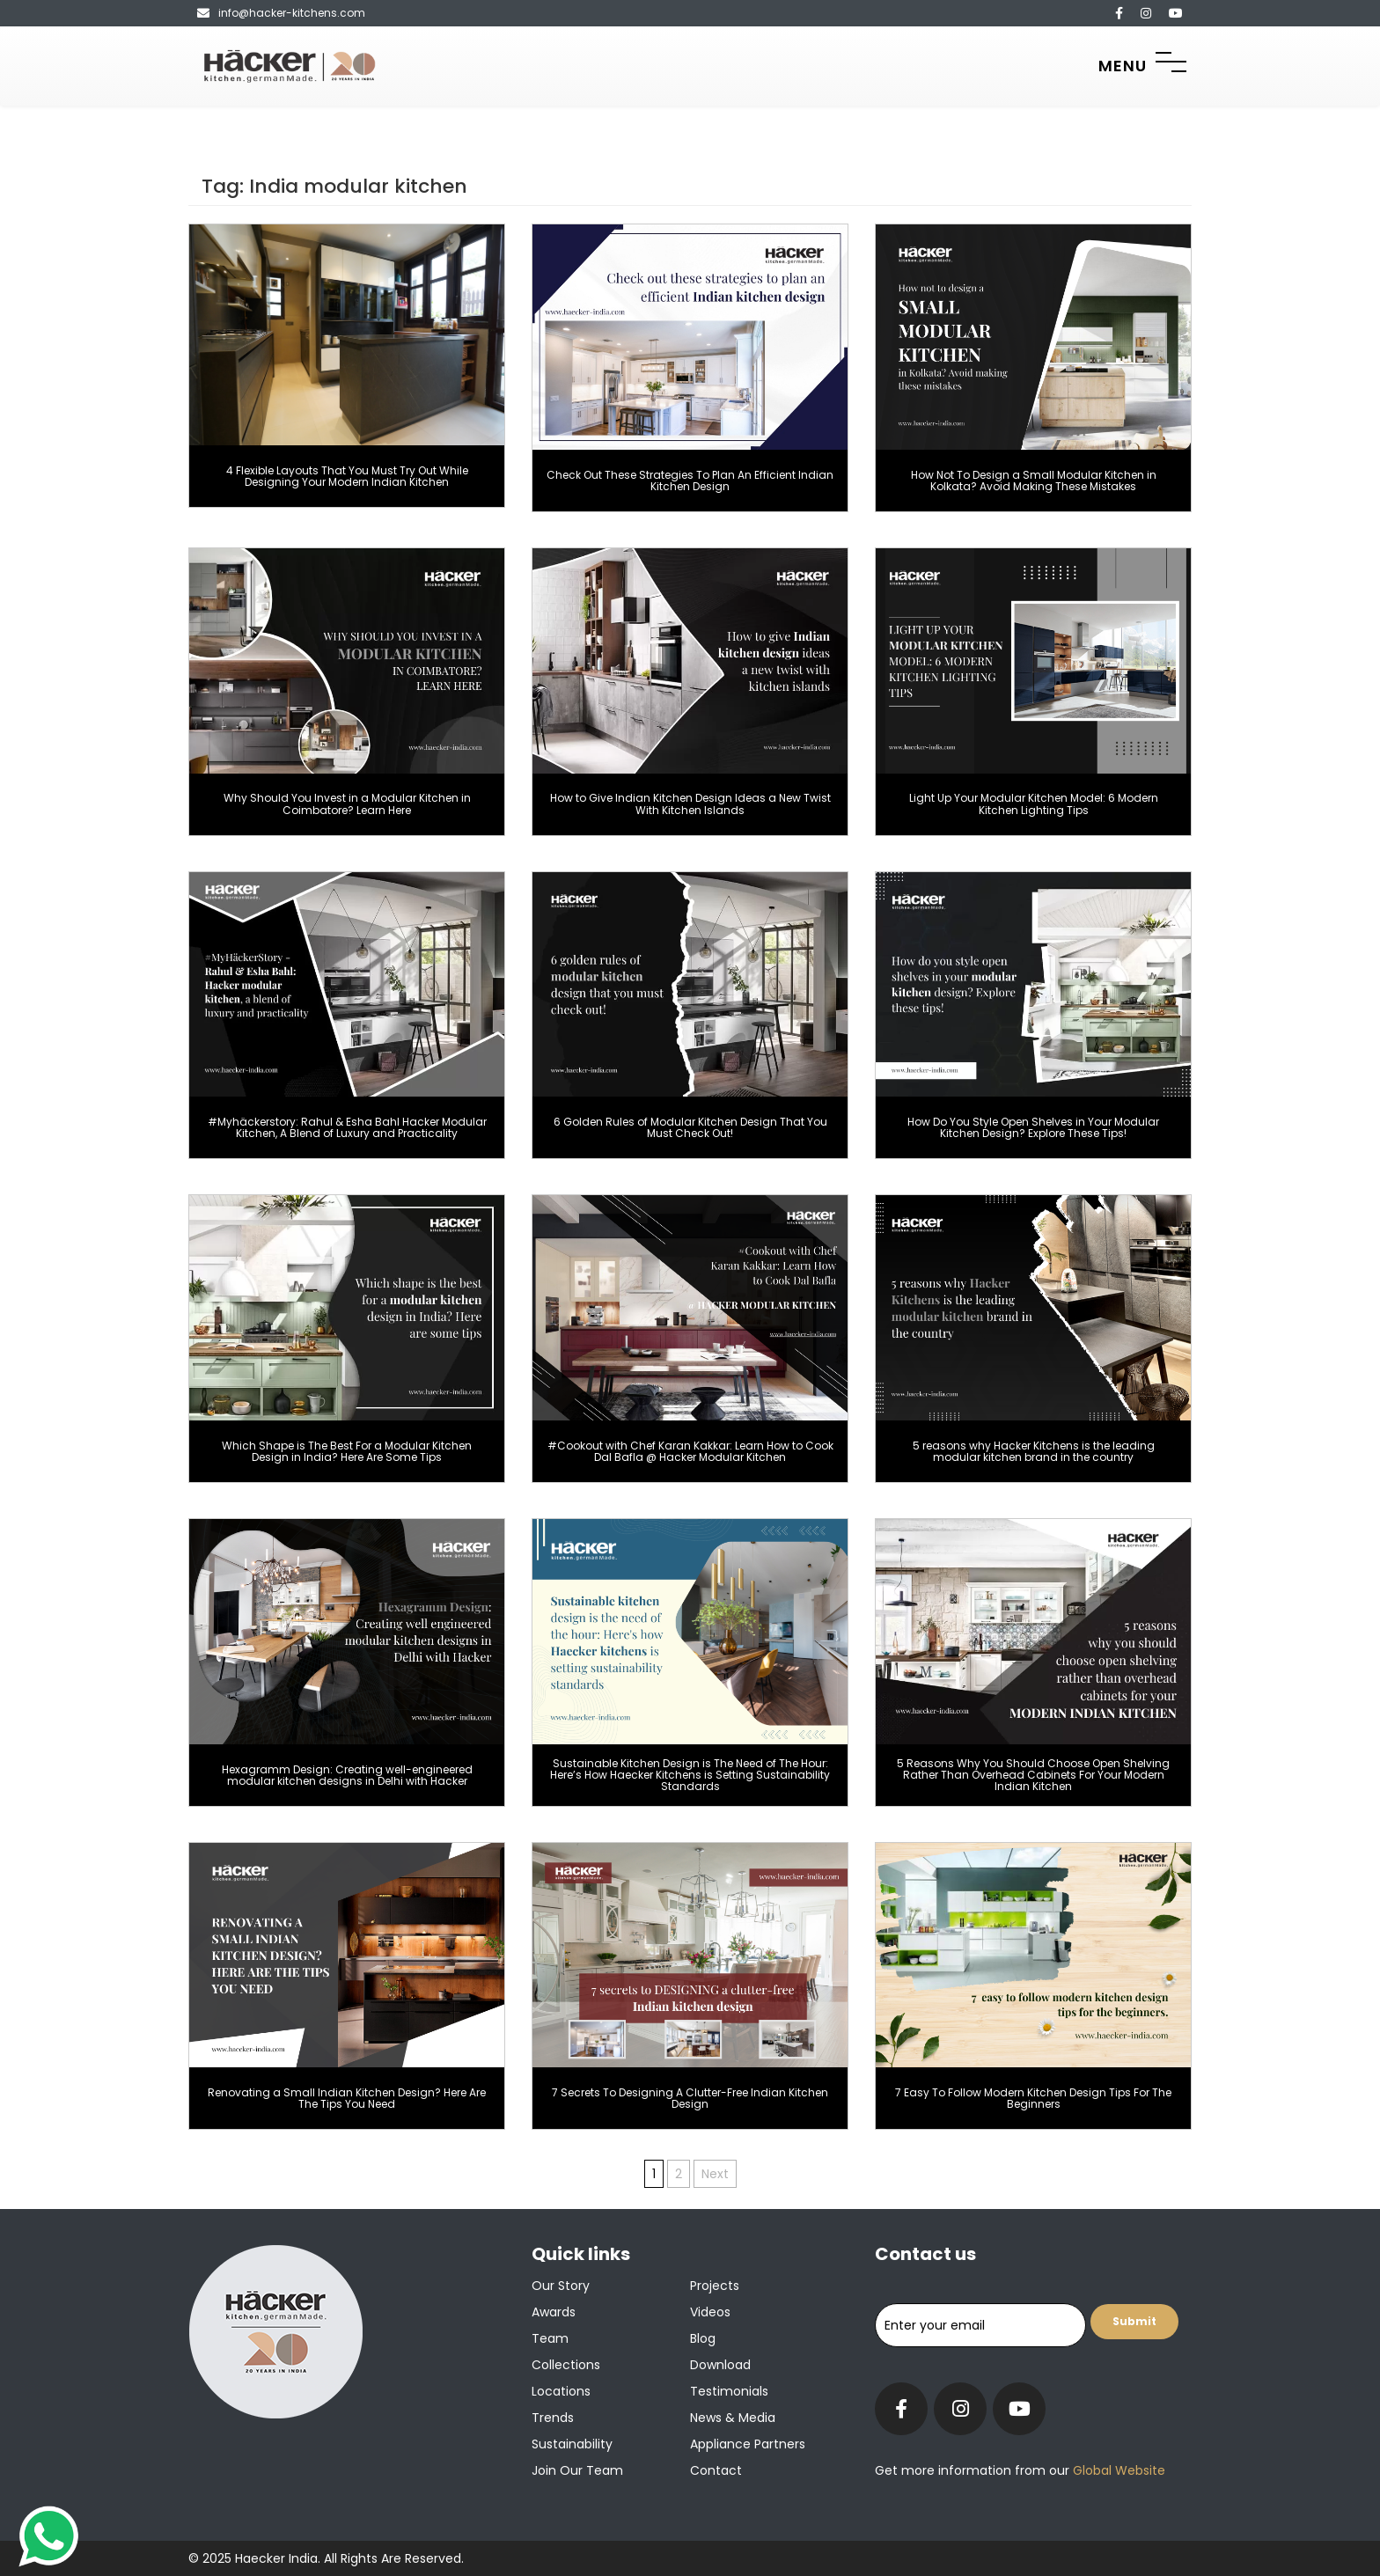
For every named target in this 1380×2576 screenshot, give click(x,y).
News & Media (732, 2417)
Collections (566, 2365)
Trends (553, 2417)
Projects (714, 2285)
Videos (710, 2312)
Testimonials (729, 2391)
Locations (561, 2391)
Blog (703, 2338)
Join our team (577, 2470)
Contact (716, 2470)
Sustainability (572, 2444)
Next (715, 2174)
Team (550, 2338)
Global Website (1117, 2470)
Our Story (561, 2285)
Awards (554, 2312)
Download (720, 2365)
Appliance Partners (747, 2444)
